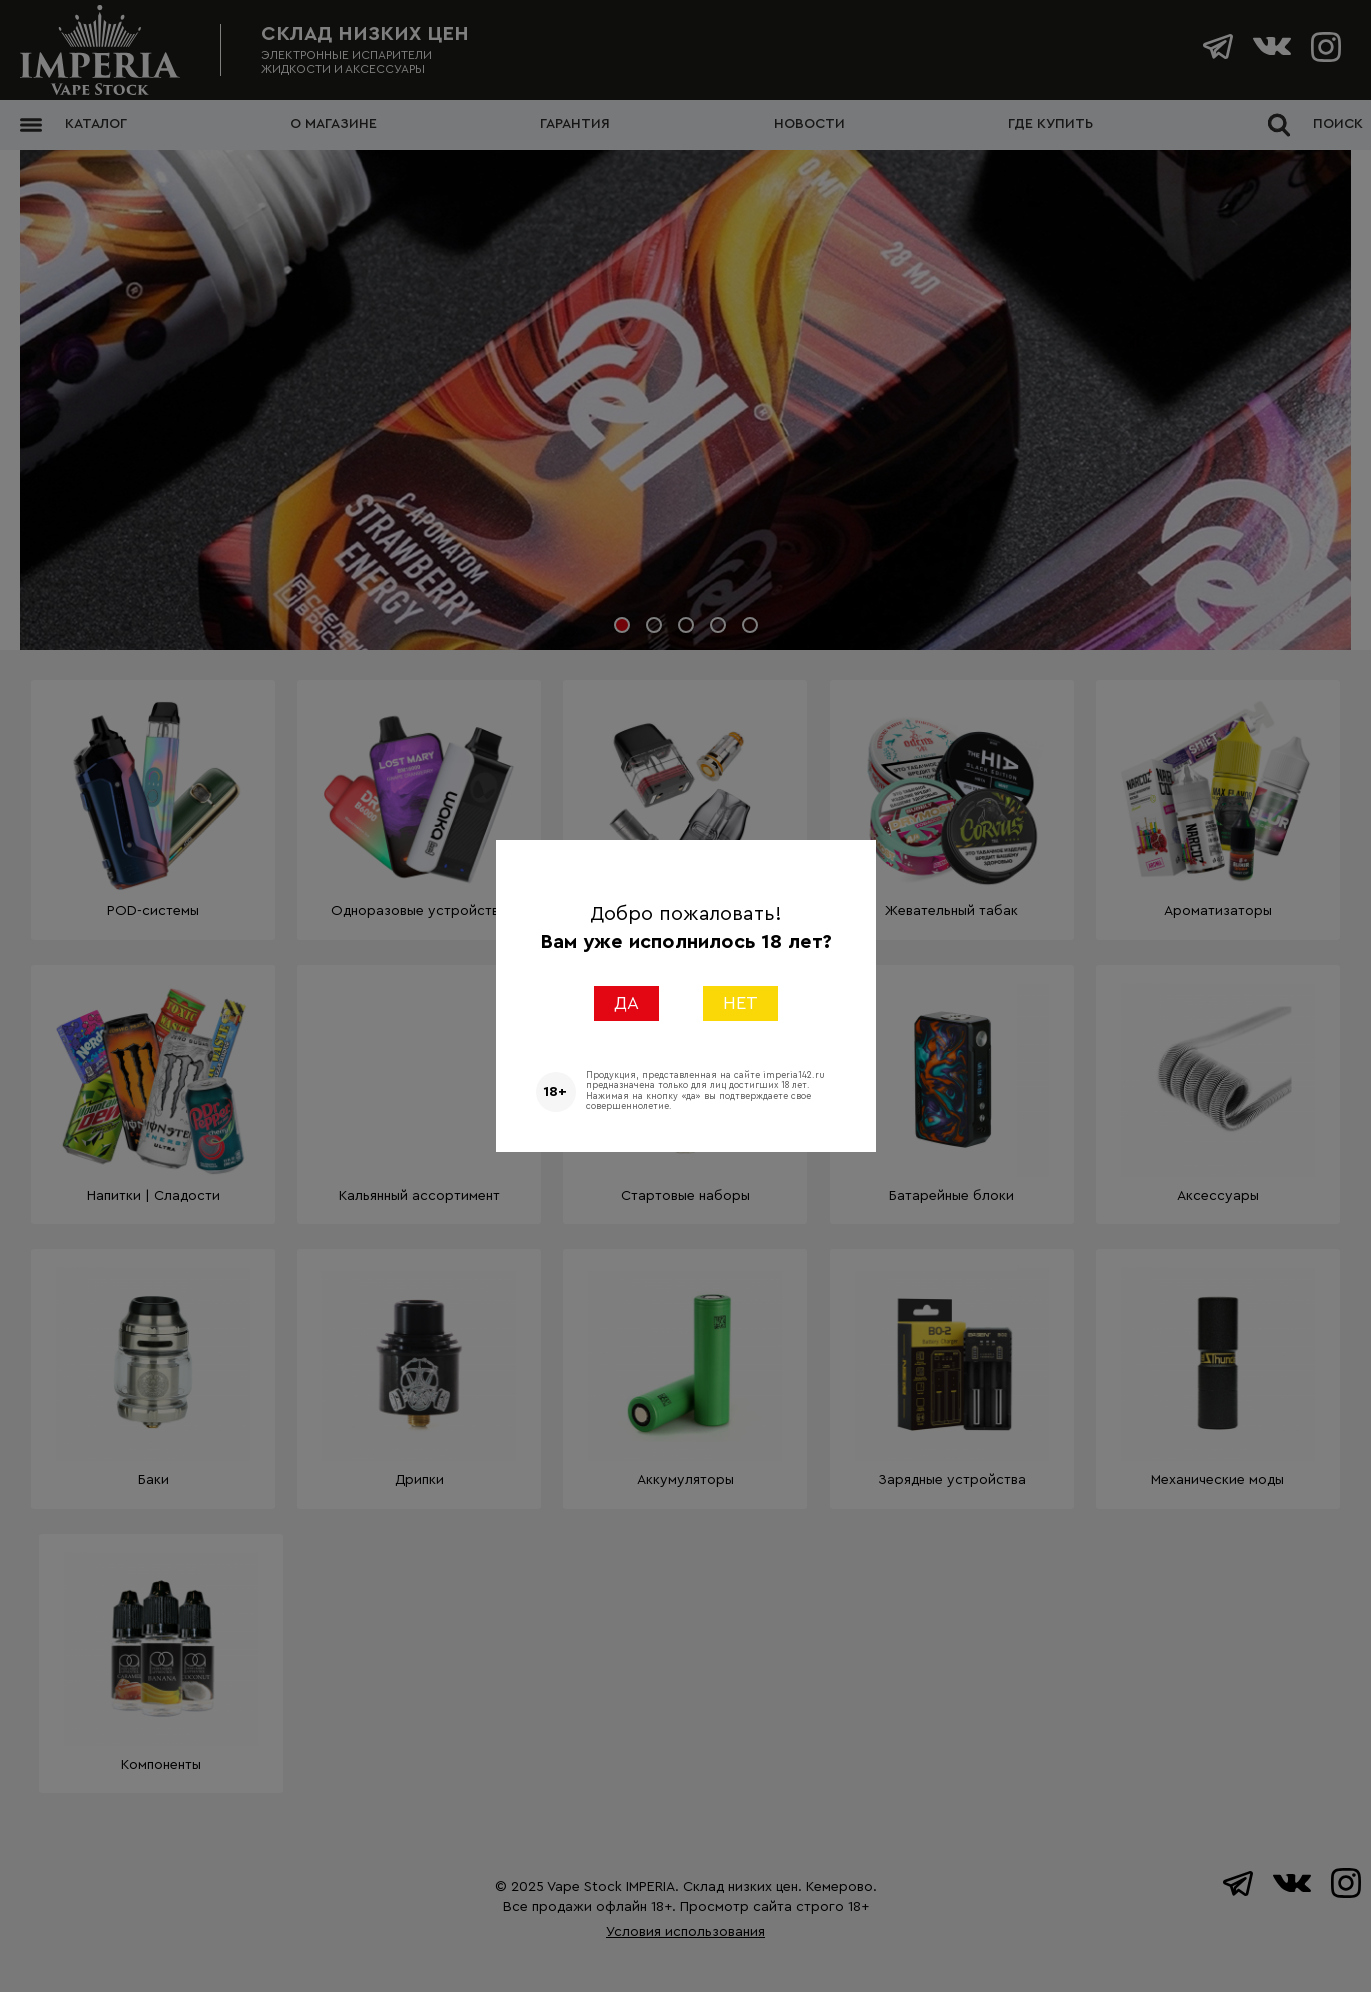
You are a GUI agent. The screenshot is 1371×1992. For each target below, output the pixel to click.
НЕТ (740, 1003)
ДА (626, 1003)
